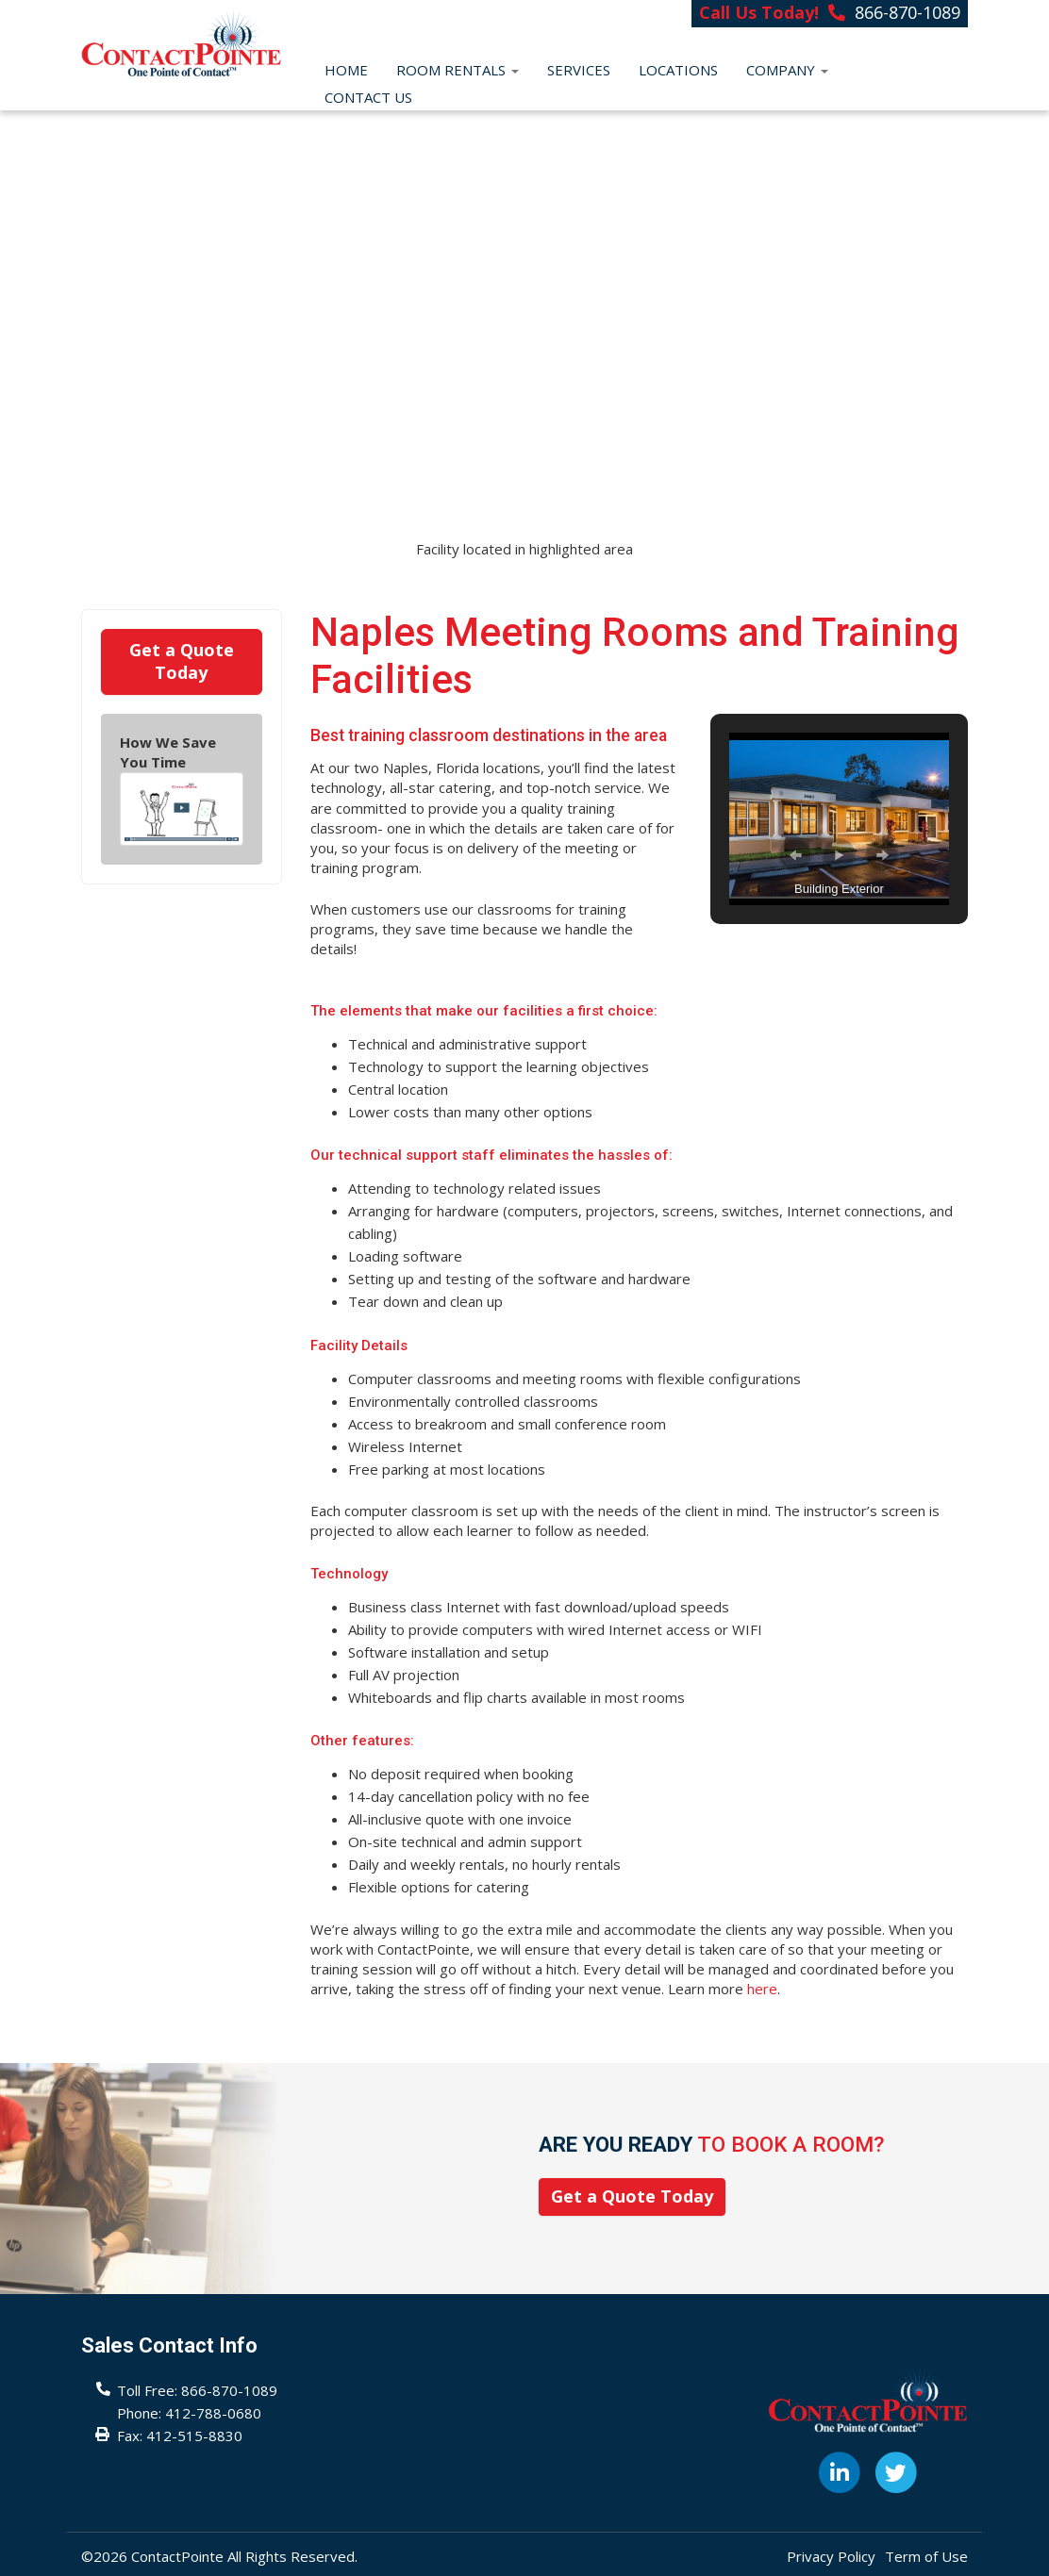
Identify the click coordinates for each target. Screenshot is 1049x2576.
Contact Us (368, 97)
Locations (678, 69)
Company (787, 69)
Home (346, 69)
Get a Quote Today (181, 661)
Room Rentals (457, 69)
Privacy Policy (831, 2556)
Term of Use (926, 2556)
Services (578, 69)
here (762, 1988)
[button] (795, 855)
